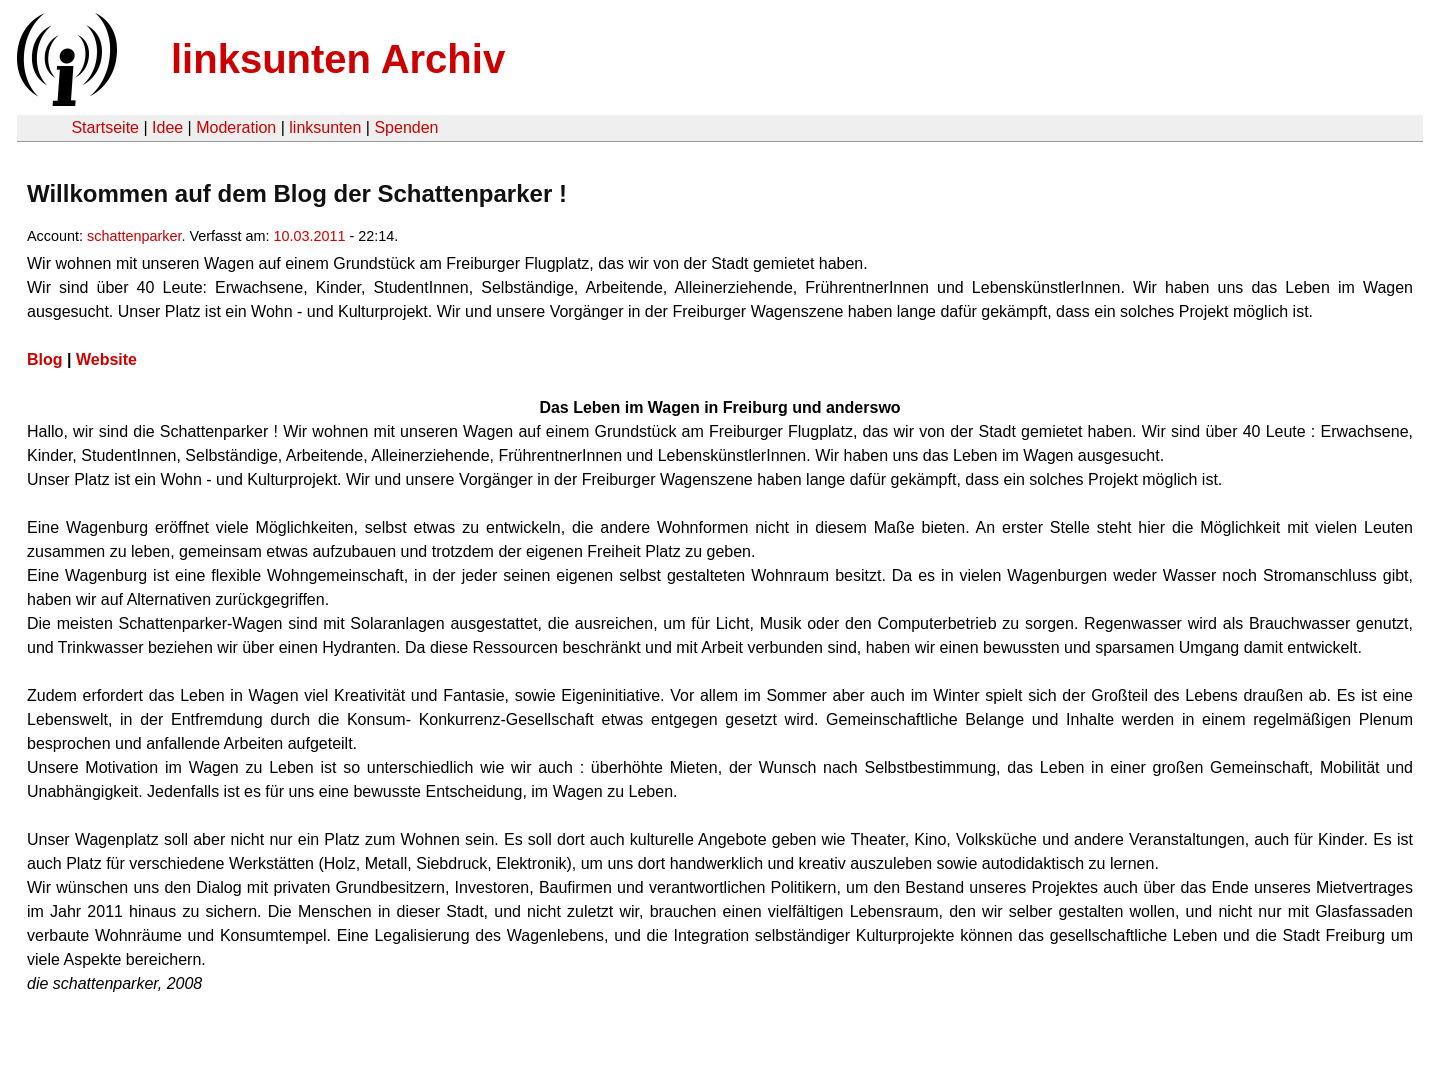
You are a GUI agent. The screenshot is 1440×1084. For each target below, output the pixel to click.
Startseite (105, 127)
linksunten (325, 127)
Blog (45, 359)
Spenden (406, 127)
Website (106, 359)
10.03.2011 (309, 236)
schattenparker (134, 236)
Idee (167, 127)
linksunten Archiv (338, 59)
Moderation (236, 127)
